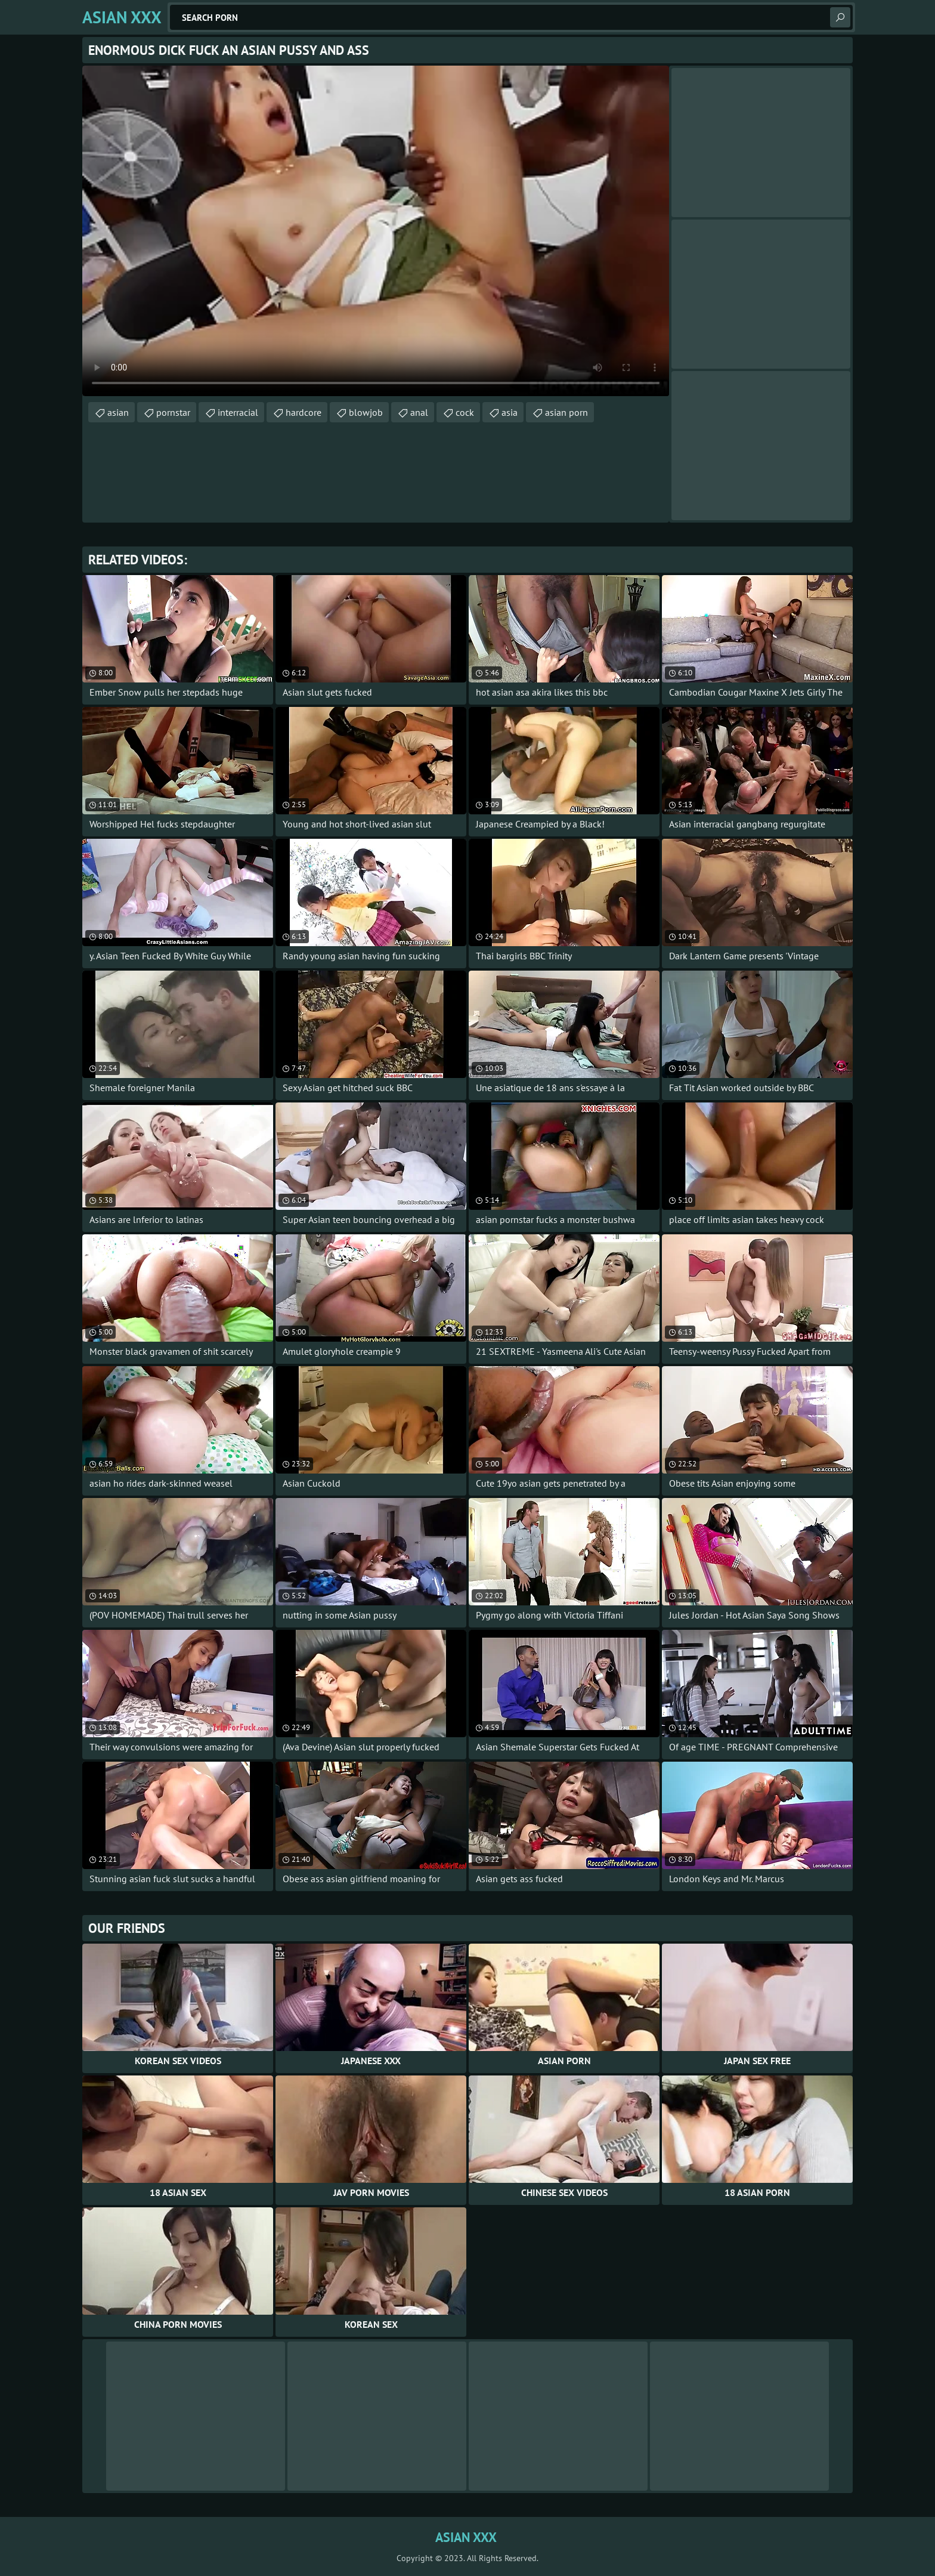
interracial (238, 412)
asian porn (566, 412)
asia (509, 412)
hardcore (303, 412)
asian (118, 412)
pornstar (173, 412)
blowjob (366, 412)
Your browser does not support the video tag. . (375, 231)
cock (465, 412)
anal (419, 412)
